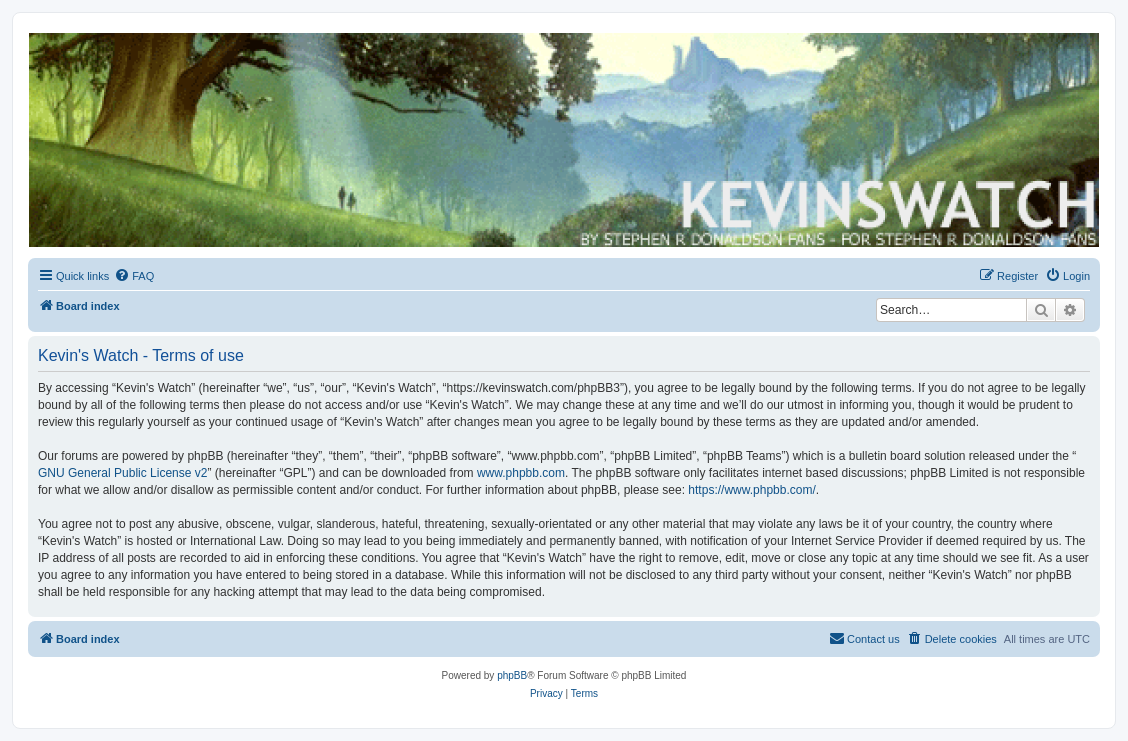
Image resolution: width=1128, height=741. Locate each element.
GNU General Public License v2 (122, 473)
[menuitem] (134, 276)
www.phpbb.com (521, 473)
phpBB (512, 675)
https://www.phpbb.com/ (751, 490)
